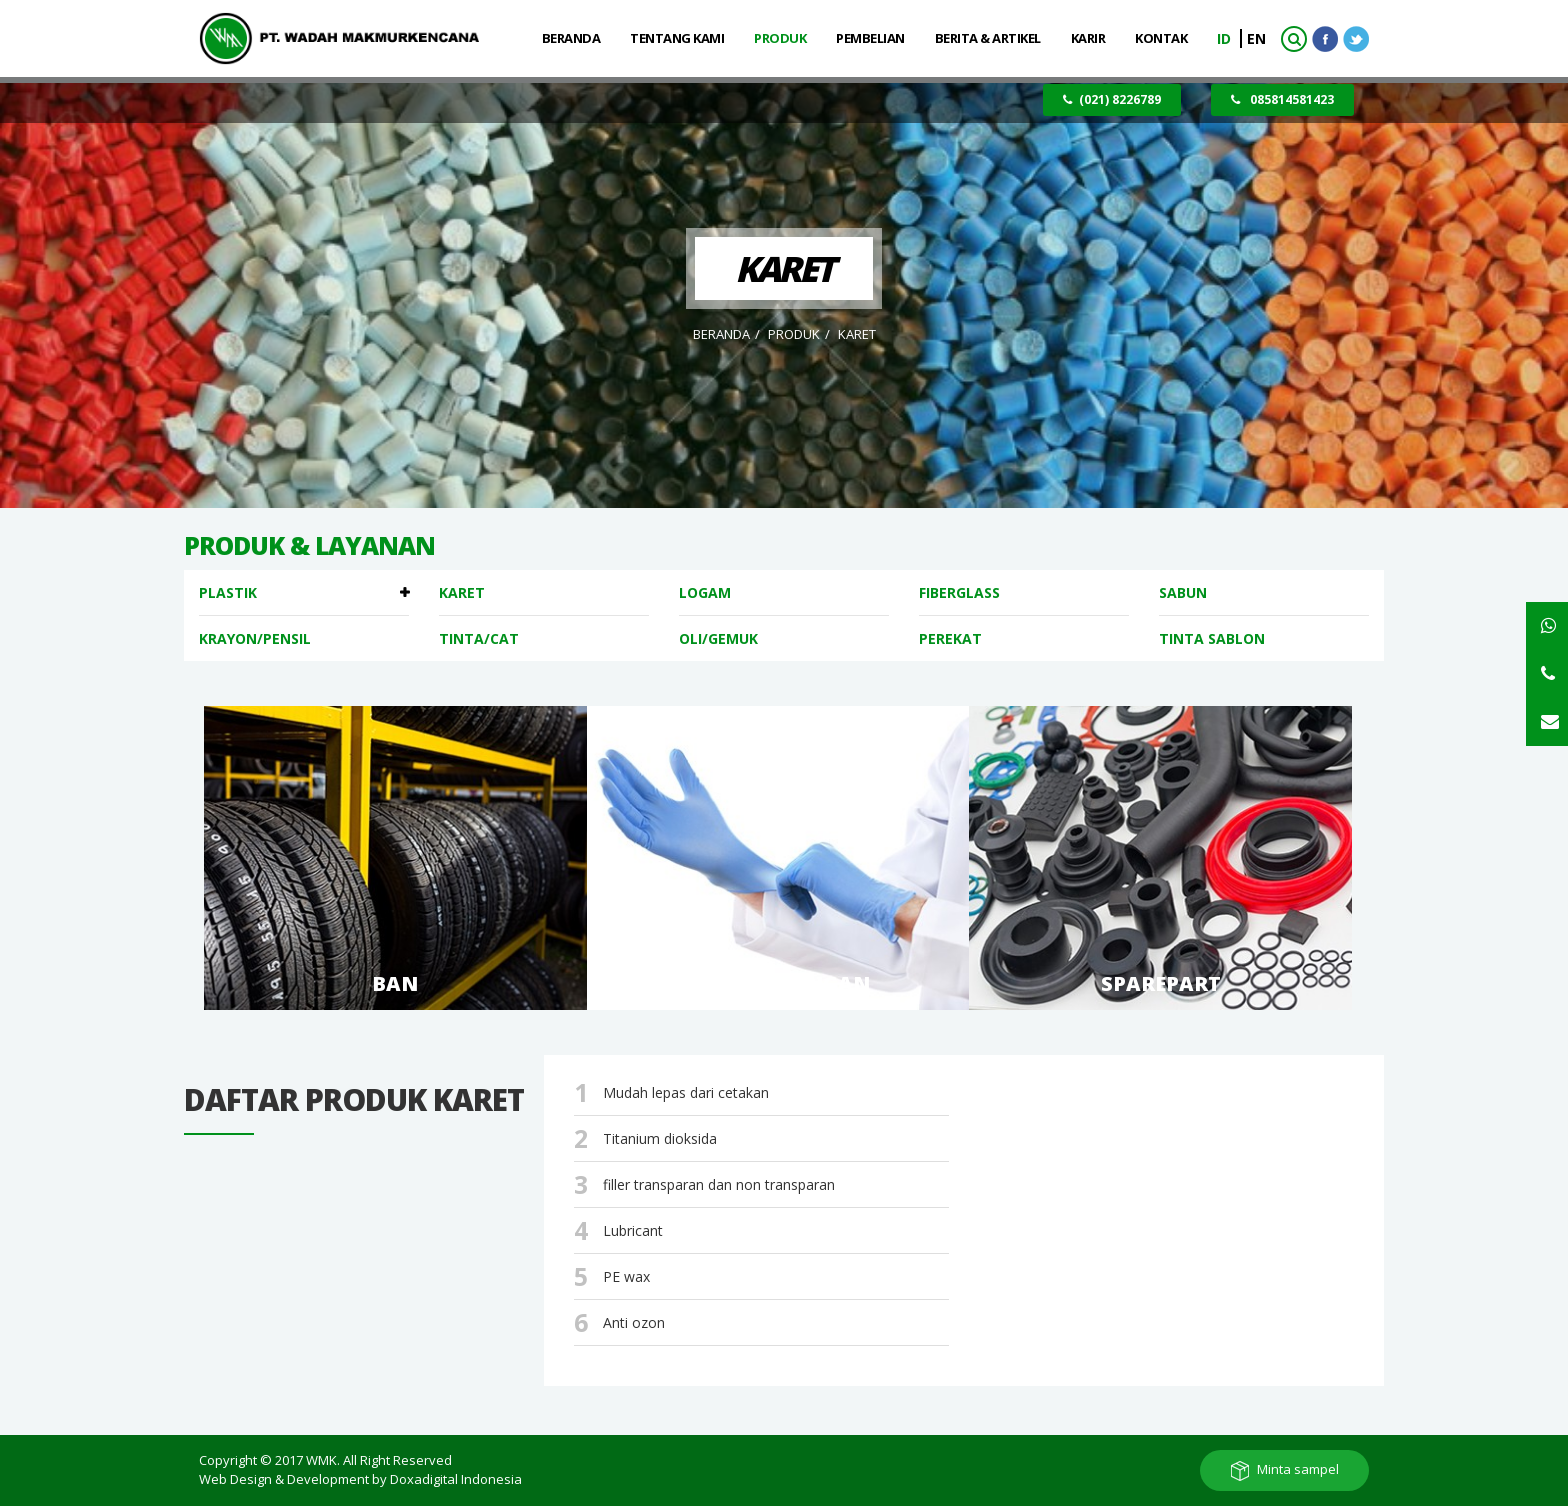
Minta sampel (1298, 1469)
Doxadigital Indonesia (456, 1479)
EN (1256, 38)
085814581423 (1282, 99)
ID (1226, 38)
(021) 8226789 (1112, 99)
